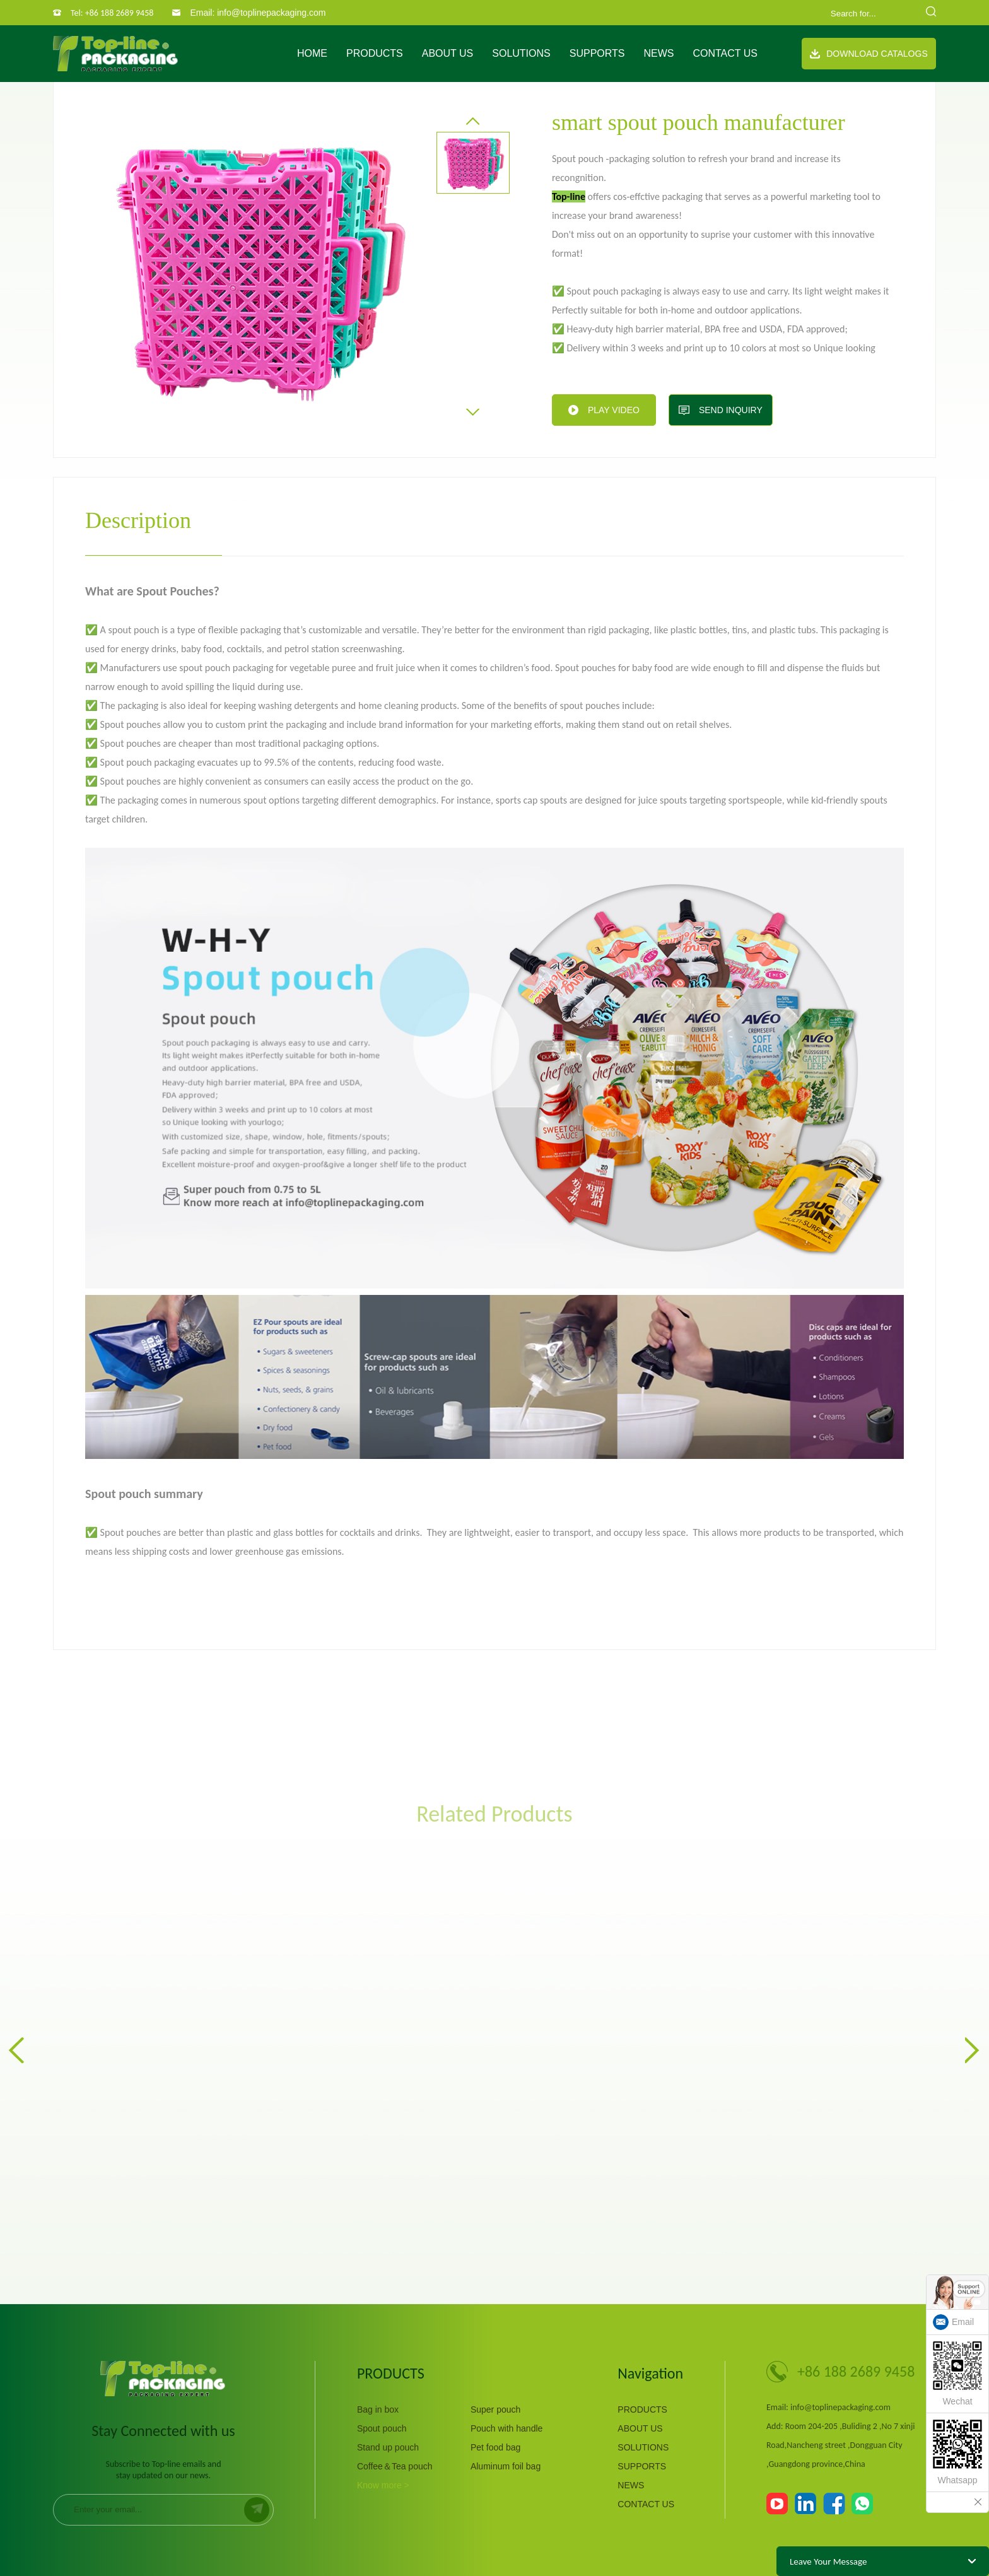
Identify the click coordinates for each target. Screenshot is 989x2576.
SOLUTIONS (521, 53)
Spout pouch (382, 2428)
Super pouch (495, 2409)
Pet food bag (495, 2447)
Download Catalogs (869, 54)
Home (312, 53)
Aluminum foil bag (506, 2466)
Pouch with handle (506, 2428)
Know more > (383, 2485)
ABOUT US (448, 53)
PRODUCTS (374, 53)
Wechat (957, 2373)
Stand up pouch (388, 2447)
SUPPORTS (597, 53)
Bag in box (378, 2409)
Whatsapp (957, 2452)
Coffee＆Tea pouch (395, 2466)
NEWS (658, 53)
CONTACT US (725, 53)
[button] (473, 121)
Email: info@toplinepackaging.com (257, 13)
